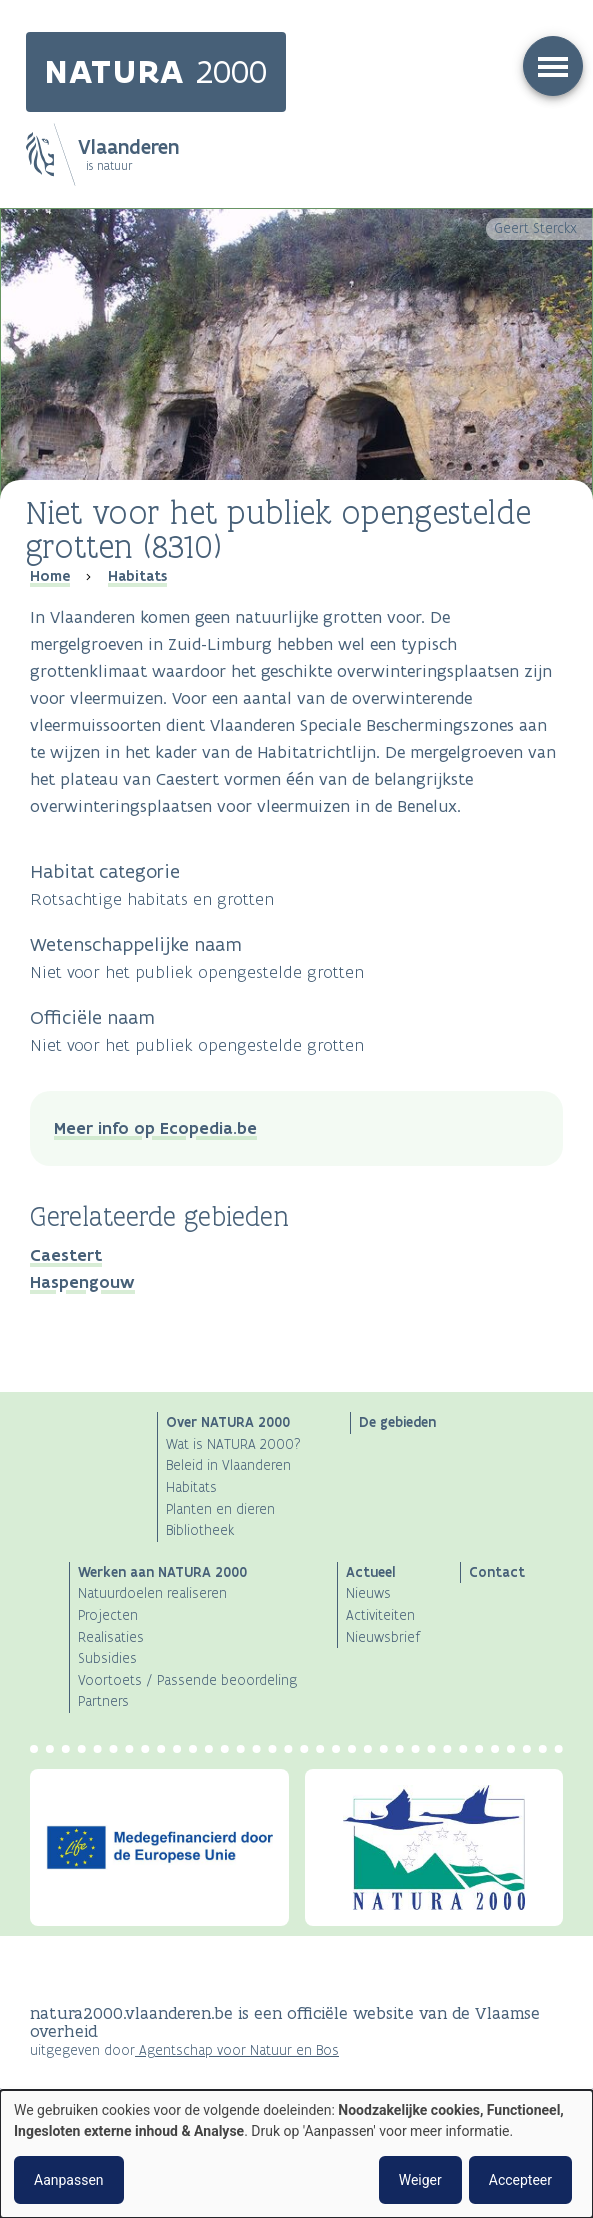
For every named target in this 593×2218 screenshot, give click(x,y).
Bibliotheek (200, 1530)
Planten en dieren (220, 1509)
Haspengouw (82, 1282)
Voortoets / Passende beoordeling (187, 1680)
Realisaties (111, 1637)
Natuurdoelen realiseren (152, 1593)
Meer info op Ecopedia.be (155, 1128)
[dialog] (296, 2154)
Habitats (137, 576)
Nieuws (368, 1593)
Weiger (420, 2180)
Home (50, 576)
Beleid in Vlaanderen (228, 1465)
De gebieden (397, 1422)
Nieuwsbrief (383, 1637)
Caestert (66, 1255)
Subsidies (107, 1658)
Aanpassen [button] (69, 2180)
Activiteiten (380, 1615)
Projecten (108, 1615)
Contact (497, 1572)
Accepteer (520, 2180)
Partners (103, 1701)
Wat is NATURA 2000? (233, 1444)
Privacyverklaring (80, 2088)
